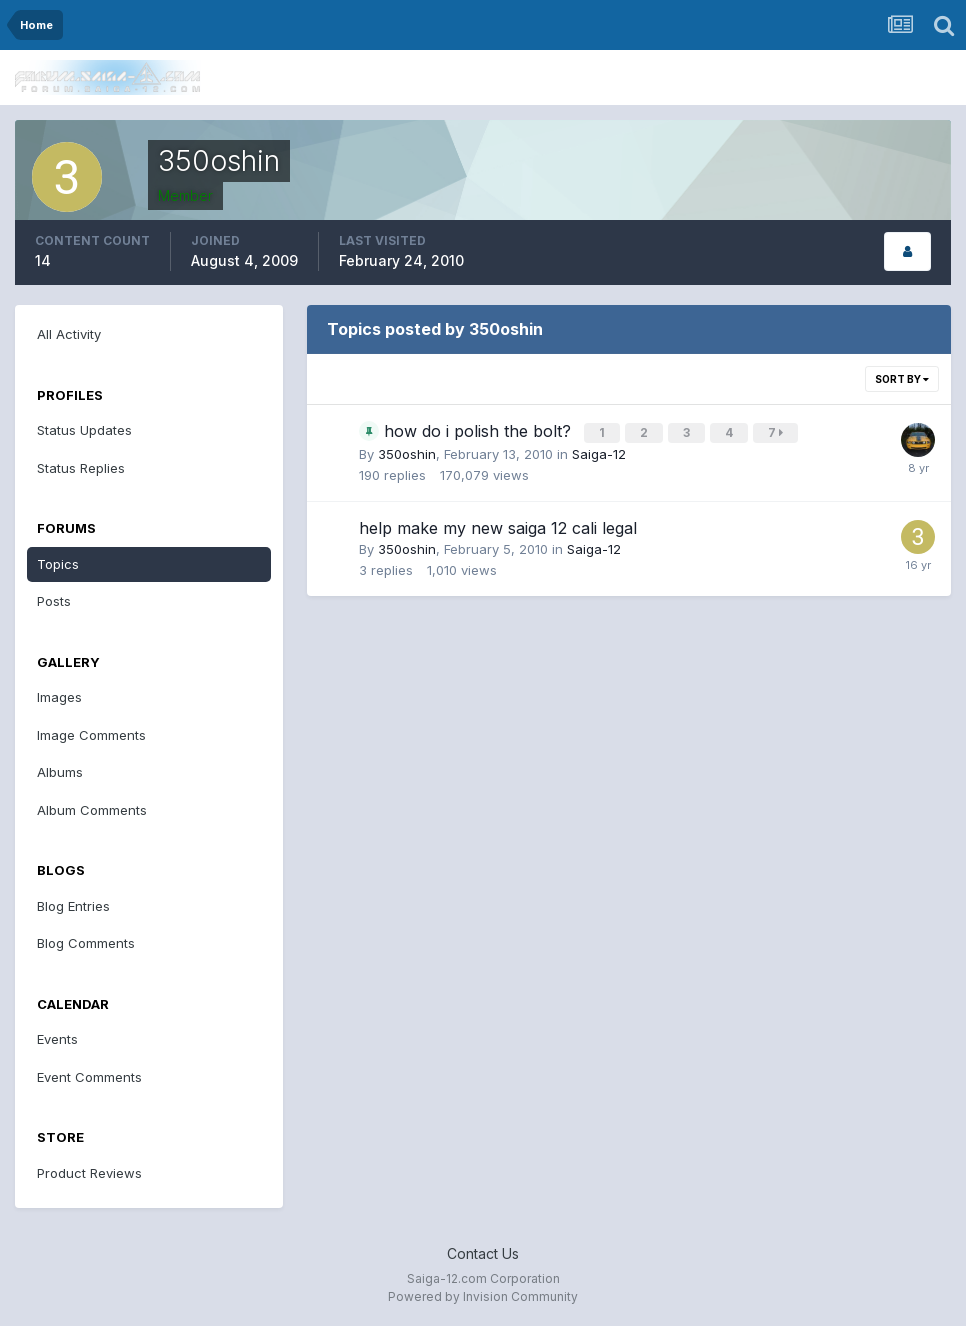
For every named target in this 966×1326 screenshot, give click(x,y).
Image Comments (91, 735)
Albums (60, 772)
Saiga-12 (599, 452)
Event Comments (89, 1077)
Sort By (902, 379)
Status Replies (81, 468)
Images (59, 697)
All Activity (69, 334)
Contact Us (483, 1253)
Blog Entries (73, 906)
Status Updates (84, 430)
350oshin (407, 452)
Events (57, 1039)
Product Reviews (89, 1173)
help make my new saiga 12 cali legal (498, 526)
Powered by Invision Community (483, 1296)
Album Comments (92, 810)
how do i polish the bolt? (480, 431)
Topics (58, 564)
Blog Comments (86, 943)
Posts (54, 601)
